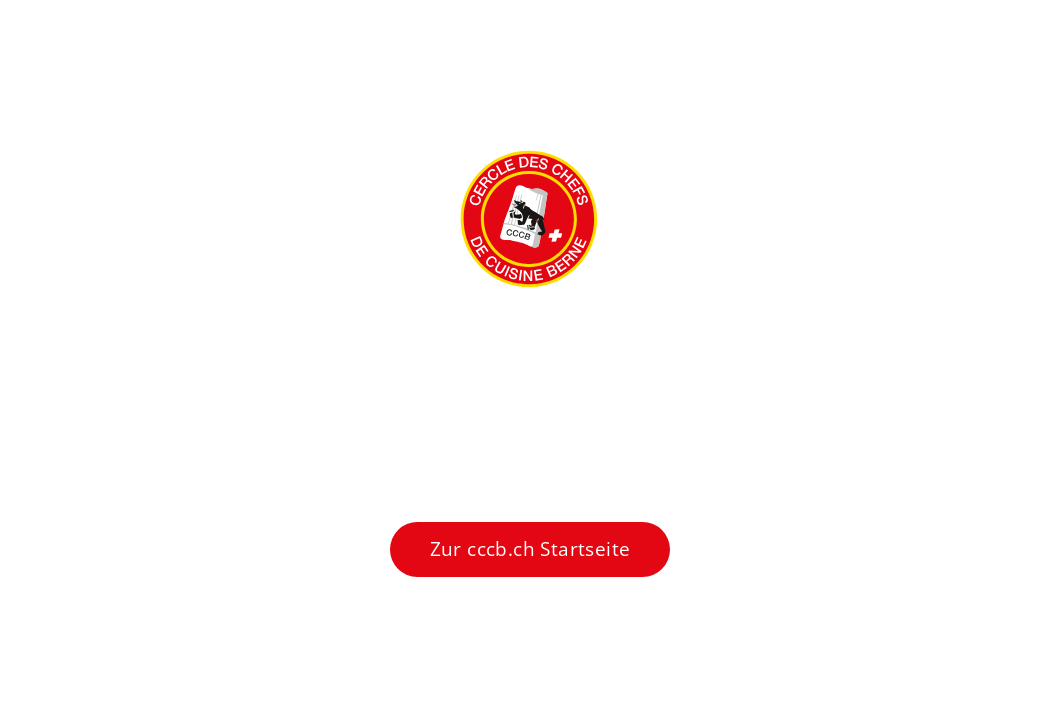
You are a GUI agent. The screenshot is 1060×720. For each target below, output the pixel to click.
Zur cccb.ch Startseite (530, 549)
